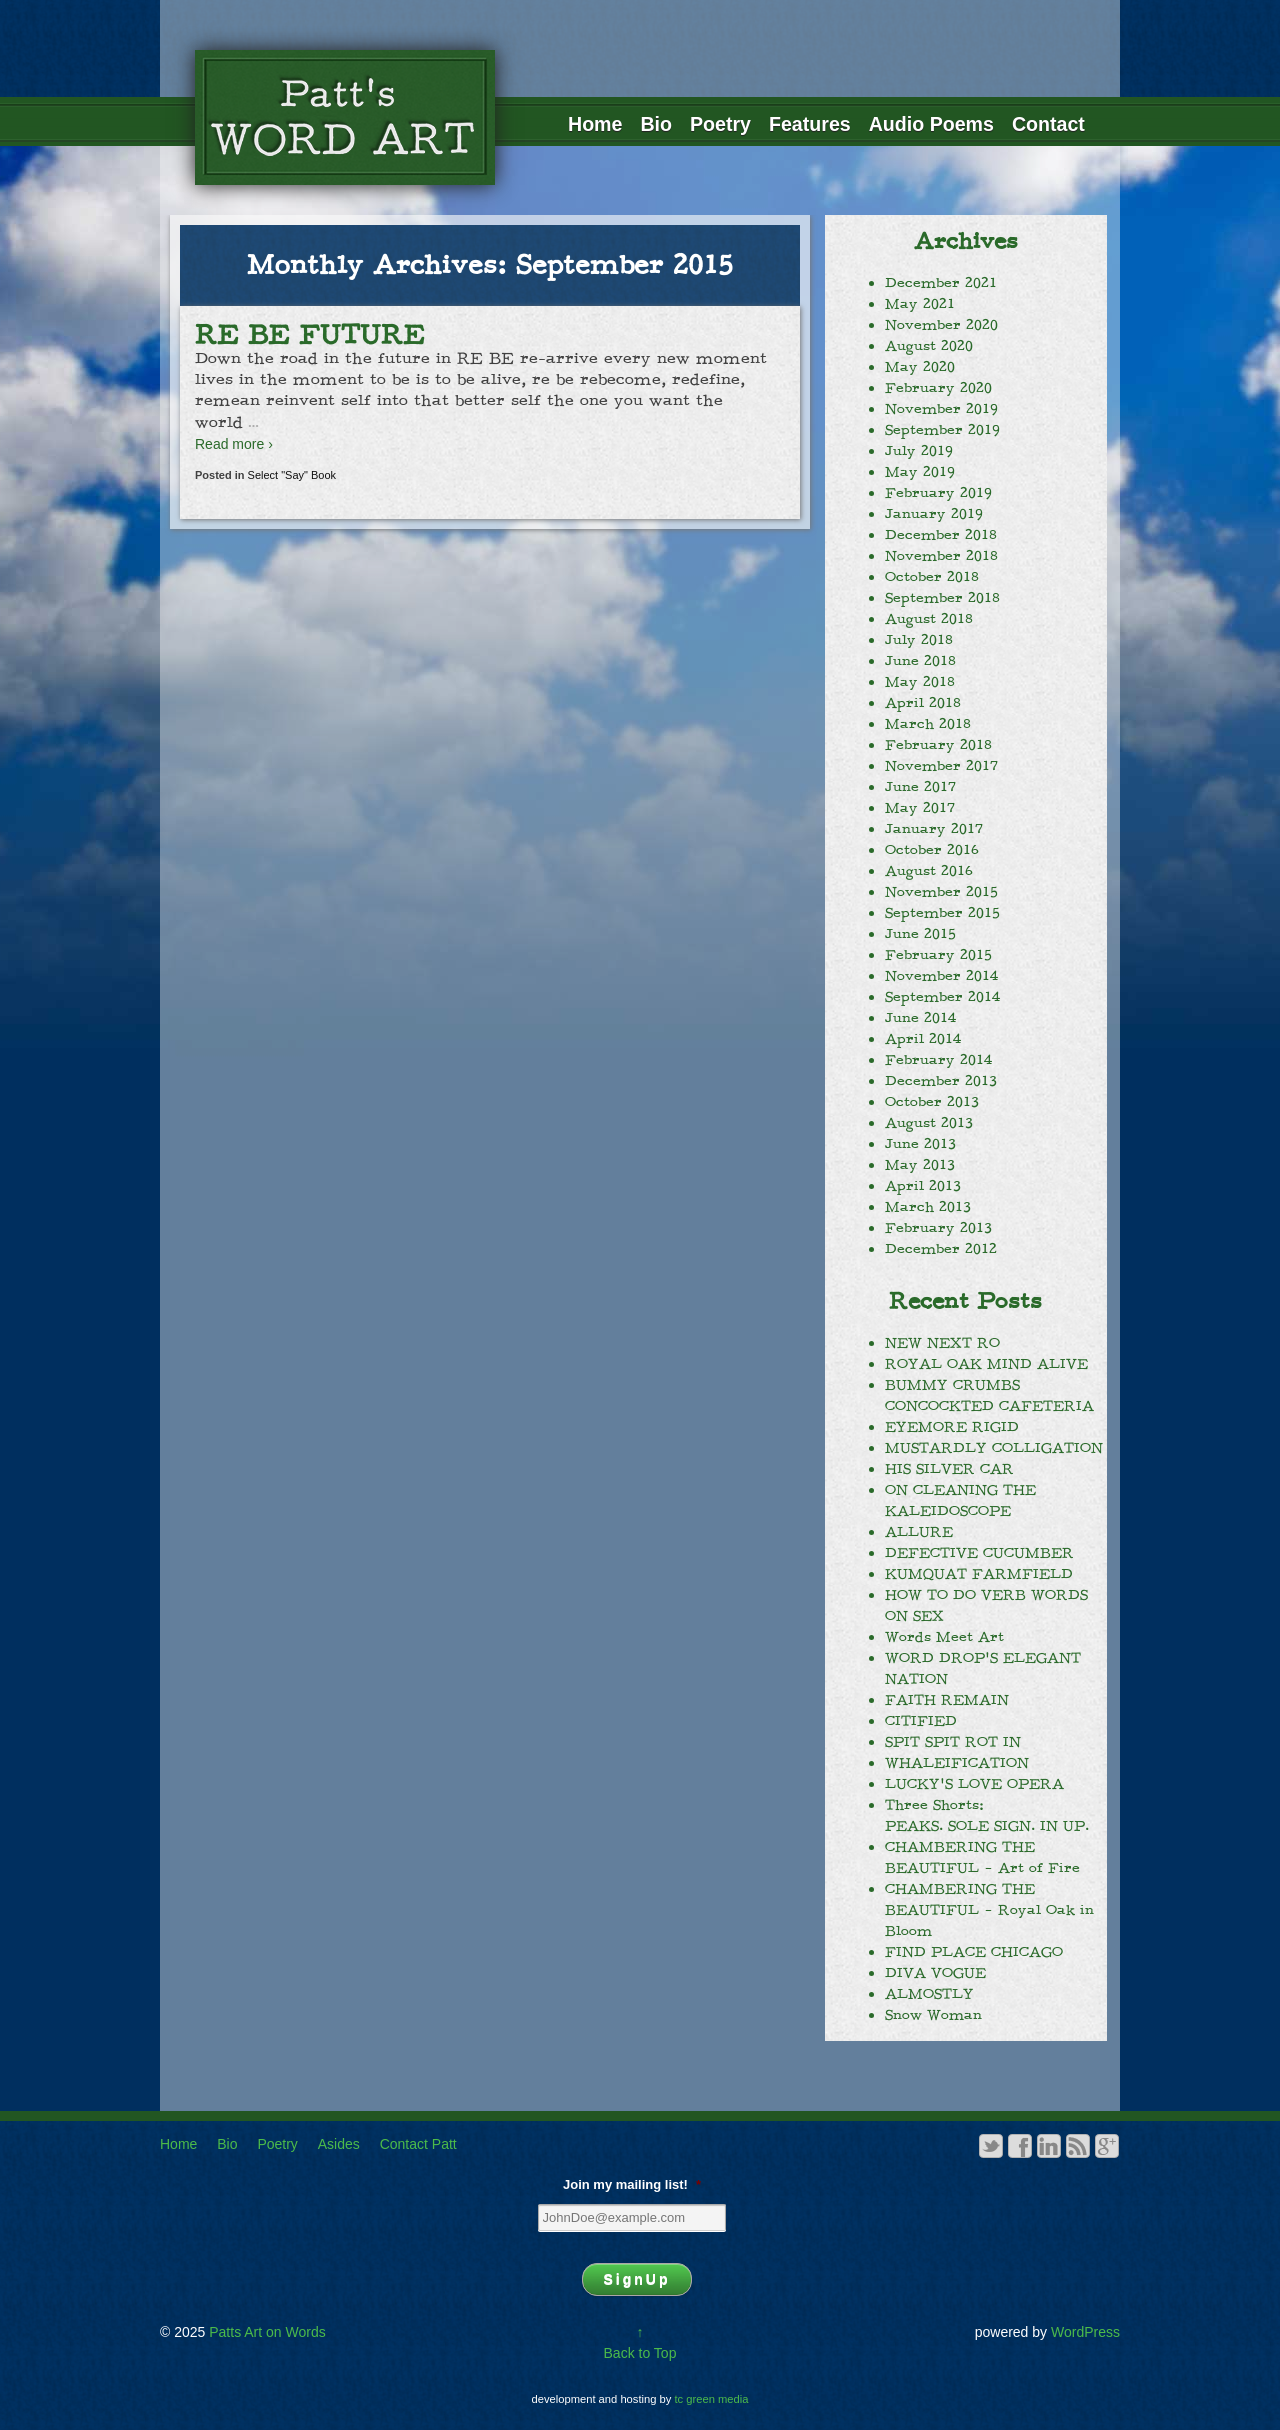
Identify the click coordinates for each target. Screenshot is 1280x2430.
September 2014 (942, 997)
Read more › (234, 444)
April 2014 (923, 1039)
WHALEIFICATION (957, 1763)
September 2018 (942, 598)
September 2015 (942, 913)
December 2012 (941, 1249)
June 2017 (920, 787)
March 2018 (928, 724)
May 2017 (920, 808)
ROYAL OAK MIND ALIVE (986, 1364)
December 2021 (941, 283)
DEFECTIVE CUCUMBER (979, 1553)
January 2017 (934, 829)
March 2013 (928, 1207)
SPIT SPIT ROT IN (953, 1742)
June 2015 (920, 934)
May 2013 (920, 1165)
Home (595, 124)
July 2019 (919, 451)
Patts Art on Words (265, 2332)
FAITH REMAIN (947, 1700)
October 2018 (932, 577)
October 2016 (932, 850)
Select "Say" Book (292, 475)
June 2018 (920, 661)
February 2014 (938, 1060)
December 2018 (941, 535)
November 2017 (941, 766)
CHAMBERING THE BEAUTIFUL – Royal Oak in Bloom (989, 1910)
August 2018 (929, 619)
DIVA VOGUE (935, 1973)
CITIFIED (921, 1721)
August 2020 (929, 346)
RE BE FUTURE (309, 335)
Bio (656, 124)
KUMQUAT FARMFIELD (979, 1574)
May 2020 (920, 367)
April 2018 (923, 703)
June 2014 (920, 1018)
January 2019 (934, 514)
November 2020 (941, 325)
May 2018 (920, 682)
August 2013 (929, 1123)
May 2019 (920, 472)
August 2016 (929, 871)
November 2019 (941, 409)
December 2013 (941, 1081)
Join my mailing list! (632, 2184)
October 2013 (932, 1102)
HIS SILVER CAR (949, 1469)
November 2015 (941, 892)
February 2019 (938, 493)
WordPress (1085, 2332)
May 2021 (920, 304)
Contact (1048, 124)
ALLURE (919, 1532)
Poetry (720, 124)
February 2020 (938, 388)
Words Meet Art (944, 1637)
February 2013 (938, 1228)
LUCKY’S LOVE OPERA (974, 1784)
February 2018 (938, 745)
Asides (339, 2144)
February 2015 (938, 955)
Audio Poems (931, 124)
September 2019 (942, 430)
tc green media (712, 2399)
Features (810, 124)
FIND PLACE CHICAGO (974, 1952)
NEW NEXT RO (942, 1343)
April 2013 (923, 1186)
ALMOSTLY (929, 1994)
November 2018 (941, 556)
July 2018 (919, 640)
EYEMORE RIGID (952, 1427)
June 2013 (920, 1144)
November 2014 (941, 976)
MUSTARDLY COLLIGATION (994, 1448)
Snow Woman (933, 2015)
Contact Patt (418, 2144)
